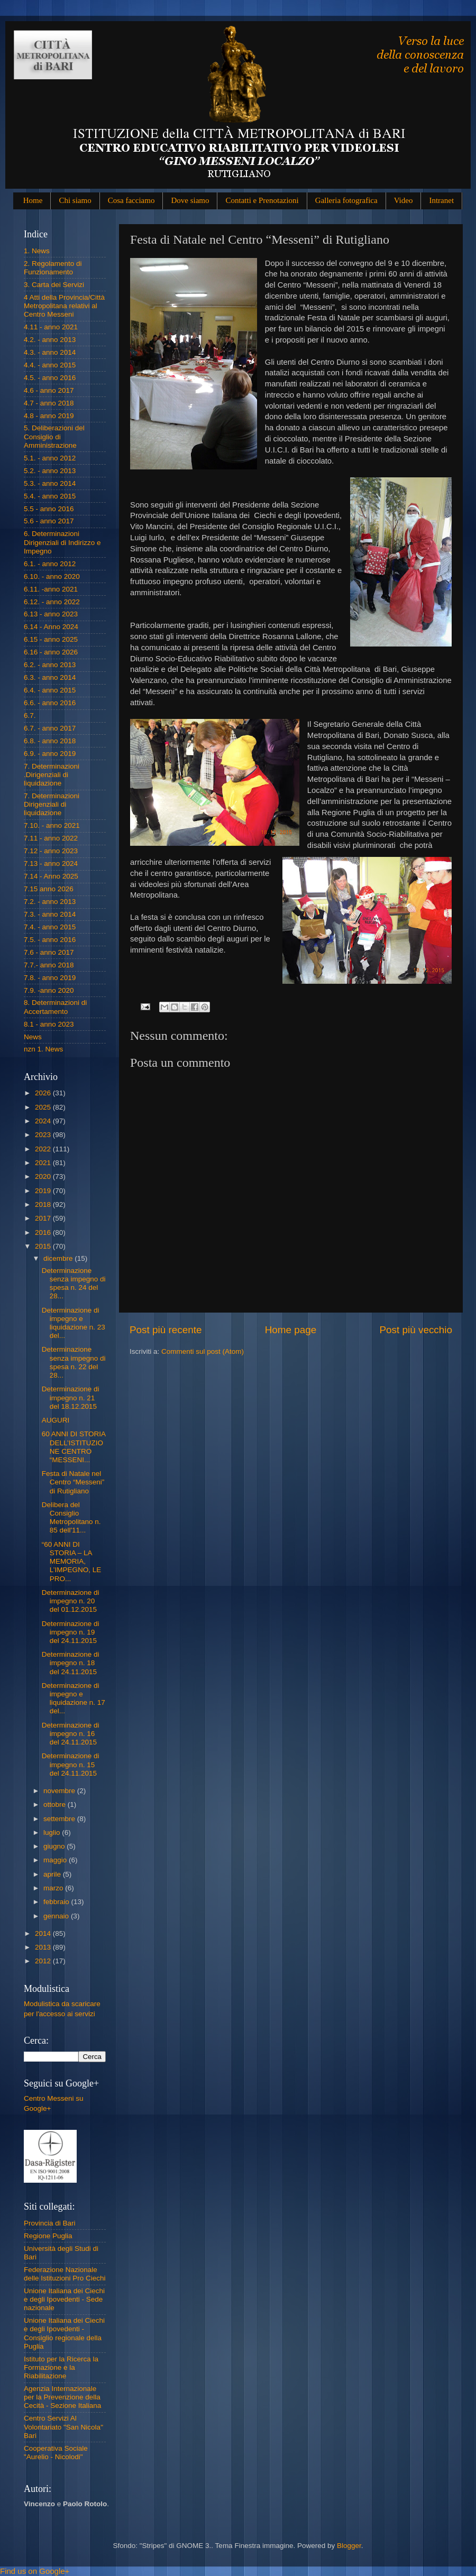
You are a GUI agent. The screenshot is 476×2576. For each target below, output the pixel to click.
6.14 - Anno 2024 (51, 627)
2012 (44, 1961)
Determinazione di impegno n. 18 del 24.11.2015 (70, 1662)
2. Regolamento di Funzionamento (53, 268)
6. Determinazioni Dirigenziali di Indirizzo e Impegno (62, 542)
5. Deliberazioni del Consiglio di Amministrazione (54, 436)
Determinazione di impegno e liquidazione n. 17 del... (73, 1698)
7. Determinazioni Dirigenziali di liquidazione (51, 804)
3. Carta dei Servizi (54, 285)
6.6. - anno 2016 (50, 703)
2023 (44, 1135)
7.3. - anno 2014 (50, 914)
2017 (44, 1218)
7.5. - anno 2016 (50, 940)
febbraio (57, 1902)
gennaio (57, 1916)
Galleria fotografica (346, 200)
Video (403, 200)
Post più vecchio (415, 1329)
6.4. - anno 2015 (50, 690)
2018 (44, 1204)
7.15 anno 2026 (49, 889)
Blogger (349, 2546)
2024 (44, 1121)
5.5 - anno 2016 (49, 509)
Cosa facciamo (131, 200)
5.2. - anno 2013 (50, 471)
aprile (53, 1874)
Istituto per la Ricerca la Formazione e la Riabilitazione (61, 2367)
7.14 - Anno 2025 (51, 876)
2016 (44, 1232)
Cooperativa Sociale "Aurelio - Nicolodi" (56, 2452)
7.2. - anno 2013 (50, 902)
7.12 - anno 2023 (51, 851)
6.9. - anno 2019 (50, 754)
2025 (44, 1107)
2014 (44, 1933)
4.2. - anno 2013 (50, 340)
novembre (60, 1791)
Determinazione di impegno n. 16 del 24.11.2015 (70, 1733)
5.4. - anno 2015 (50, 496)
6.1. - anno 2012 (50, 564)
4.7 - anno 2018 (49, 403)
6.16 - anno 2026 (51, 652)
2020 (44, 1176)
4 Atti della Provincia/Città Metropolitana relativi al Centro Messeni (64, 305)
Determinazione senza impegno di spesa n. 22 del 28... (74, 1362)
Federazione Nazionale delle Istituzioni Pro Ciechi (65, 2274)
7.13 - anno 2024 (51, 863)
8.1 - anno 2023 (49, 1024)
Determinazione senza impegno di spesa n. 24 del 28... (74, 1283)
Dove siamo (190, 200)
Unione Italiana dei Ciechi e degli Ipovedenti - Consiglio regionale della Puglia (64, 2333)
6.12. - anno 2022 (52, 602)
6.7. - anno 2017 (50, 728)
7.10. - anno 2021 (52, 825)
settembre (60, 1819)
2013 (44, 1947)
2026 (44, 1093)
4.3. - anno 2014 (50, 352)
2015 (44, 1246)
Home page (291, 1329)
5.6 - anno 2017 (49, 521)
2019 (44, 1191)
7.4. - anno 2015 (50, 927)
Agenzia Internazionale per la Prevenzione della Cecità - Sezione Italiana (62, 2397)
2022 (44, 1149)
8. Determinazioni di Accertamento (55, 1007)
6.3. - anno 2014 (50, 677)
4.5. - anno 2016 (50, 378)
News (33, 1037)
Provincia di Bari (50, 2223)
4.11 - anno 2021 (51, 327)
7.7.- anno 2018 (49, 965)
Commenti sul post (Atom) (202, 1351)
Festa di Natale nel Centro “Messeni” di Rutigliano (73, 1482)
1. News (37, 251)
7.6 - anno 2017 (49, 952)
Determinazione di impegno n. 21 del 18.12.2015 (70, 1397)
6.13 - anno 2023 (51, 614)
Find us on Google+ (34, 2570)
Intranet (441, 200)
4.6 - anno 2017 (49, 390)
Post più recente (166, 1329)
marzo (54, 1888)
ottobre (55, 1804)
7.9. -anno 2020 (49, 990)
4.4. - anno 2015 (50, 365)
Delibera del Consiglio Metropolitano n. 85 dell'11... (71, 1518)
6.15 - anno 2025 (51, 639)
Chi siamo (75, 200)
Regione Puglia (48, 2236)
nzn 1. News (43, 1049)
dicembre (59, 1258)
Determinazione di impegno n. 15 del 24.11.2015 (70, 1764)
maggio (56, 1860)
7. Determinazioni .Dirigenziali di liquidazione (51, 774)
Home (33, 200)
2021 (44, 1163)
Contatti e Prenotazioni (261, 200)
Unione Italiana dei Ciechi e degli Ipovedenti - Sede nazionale (64, 2299)
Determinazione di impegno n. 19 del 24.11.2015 (70, 1632)
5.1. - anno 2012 (50, 458)
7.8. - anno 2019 (50, 978)
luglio (52, 1832)
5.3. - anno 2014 (50, 483)
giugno (55, 1846)
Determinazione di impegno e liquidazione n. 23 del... (73, 1323)
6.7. (30, 715)
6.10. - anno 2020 (52, 576)
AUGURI (56, 1420)
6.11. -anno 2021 (51, 589)
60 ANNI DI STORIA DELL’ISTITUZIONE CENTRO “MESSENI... (74, 1447)
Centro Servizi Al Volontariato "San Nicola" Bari (63, 2426)
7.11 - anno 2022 (51, 838)
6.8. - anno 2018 (50, 741)
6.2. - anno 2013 (50, 665)
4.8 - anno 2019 (49, 416)
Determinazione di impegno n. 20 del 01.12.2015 (70, 1601)
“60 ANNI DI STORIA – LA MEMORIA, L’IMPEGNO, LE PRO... (72, 1561)
